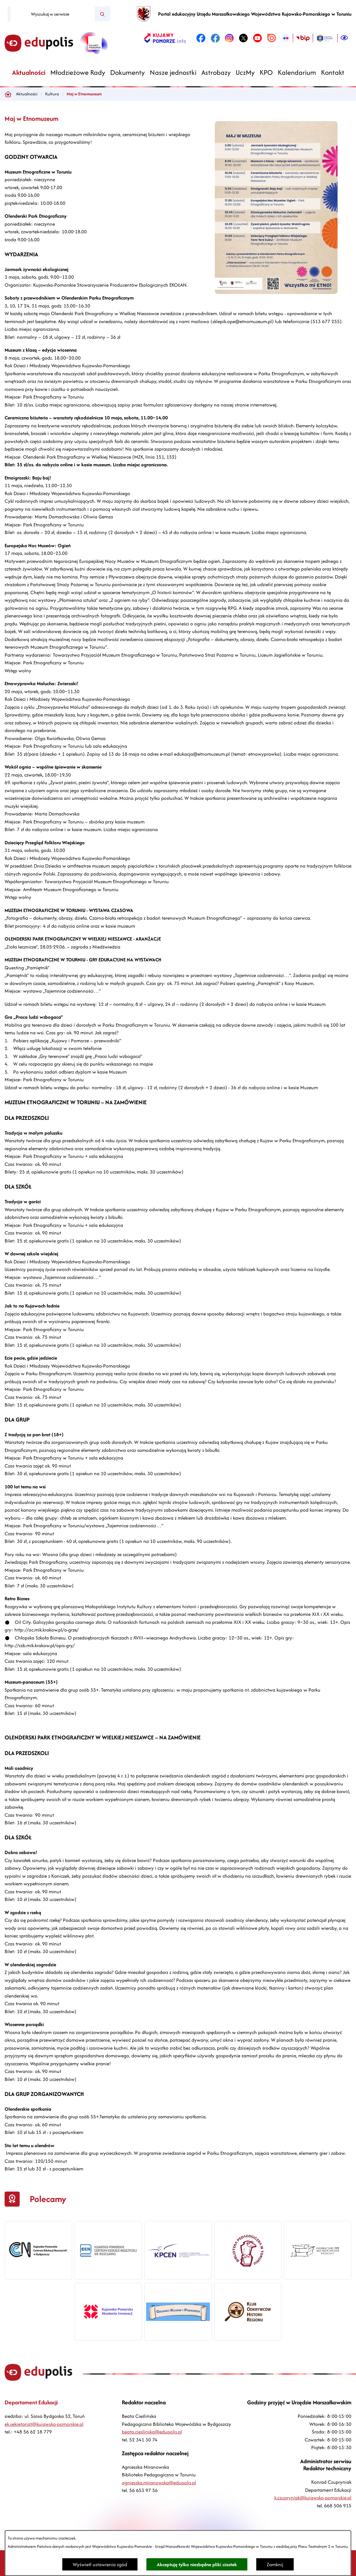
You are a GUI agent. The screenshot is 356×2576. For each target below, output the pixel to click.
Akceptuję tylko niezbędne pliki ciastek (197, 2564)
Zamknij (275, 2564)
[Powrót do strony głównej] (8, 94)
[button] (276, 292)
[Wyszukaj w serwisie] (52, 14)
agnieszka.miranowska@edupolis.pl (159, 2482)
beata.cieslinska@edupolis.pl (152, 2431)
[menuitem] (29, 72)
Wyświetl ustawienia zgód (100, 2564)
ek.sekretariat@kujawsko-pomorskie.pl (44, 2424)
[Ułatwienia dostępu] (344, 38)
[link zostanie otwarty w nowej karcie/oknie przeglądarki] (165, 38)
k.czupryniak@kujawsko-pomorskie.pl (312, 2497)
